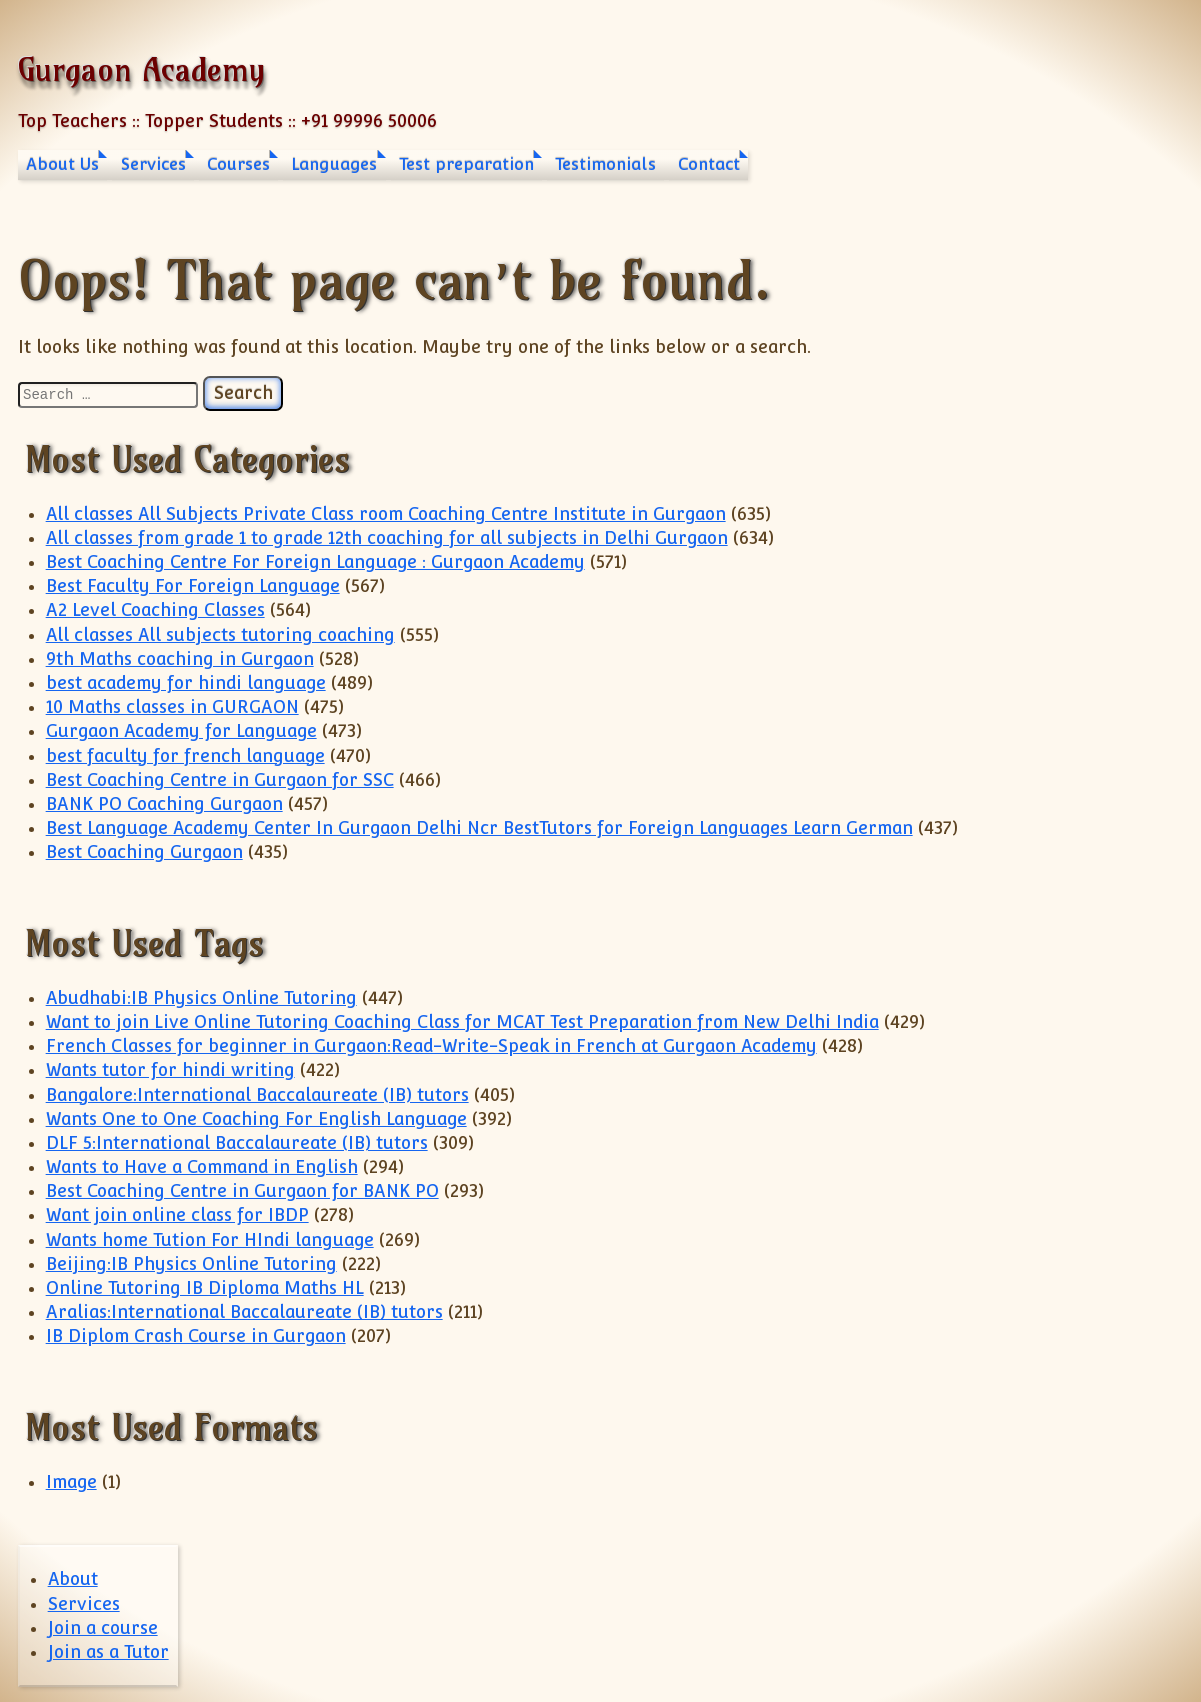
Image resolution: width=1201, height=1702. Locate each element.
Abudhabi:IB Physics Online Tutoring (201, 998)
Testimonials (605, 164)
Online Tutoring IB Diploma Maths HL (205, 1288)
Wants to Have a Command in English (202, 1167)
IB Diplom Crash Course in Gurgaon (196, 1336)
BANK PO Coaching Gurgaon (164, 804)
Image (71, 1482)
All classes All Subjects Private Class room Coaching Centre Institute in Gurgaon (386, 514)
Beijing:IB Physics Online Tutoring (191, 1264)
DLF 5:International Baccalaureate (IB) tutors (237, 1143)
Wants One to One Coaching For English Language (256, 1119)
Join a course (103, 1628)
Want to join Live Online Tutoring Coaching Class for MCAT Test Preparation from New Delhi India (462, 1022)
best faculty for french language (185, 756)
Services (153, 164)
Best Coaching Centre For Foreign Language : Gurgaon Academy (315, 562)
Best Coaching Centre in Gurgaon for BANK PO (242, 1191)
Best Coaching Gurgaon (144, 852)
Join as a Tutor (108, 1652)
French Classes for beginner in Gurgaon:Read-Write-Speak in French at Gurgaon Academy (431, 1046)
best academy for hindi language (186, 683)
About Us (62, 164)
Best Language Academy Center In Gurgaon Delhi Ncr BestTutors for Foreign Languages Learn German (479, 828)
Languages (334, 164)
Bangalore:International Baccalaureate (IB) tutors (257, 1095)
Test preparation (466, 164)
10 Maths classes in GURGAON (172, 707)
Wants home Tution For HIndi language (210, 1240)
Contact (709, 164)
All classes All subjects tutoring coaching (220, 635)
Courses (238, 164)
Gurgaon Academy (141, 69)
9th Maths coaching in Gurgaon (180, 659)
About (73, 1579)
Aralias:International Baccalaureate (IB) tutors (244, 1312)
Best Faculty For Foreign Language (193, 586)
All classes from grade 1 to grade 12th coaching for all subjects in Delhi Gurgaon (387, 538)
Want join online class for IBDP (177, 1215)
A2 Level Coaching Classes (155, 610)
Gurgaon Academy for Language (181, 731)
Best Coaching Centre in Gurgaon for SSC (220, 780)
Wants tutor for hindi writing (170, 1070)
